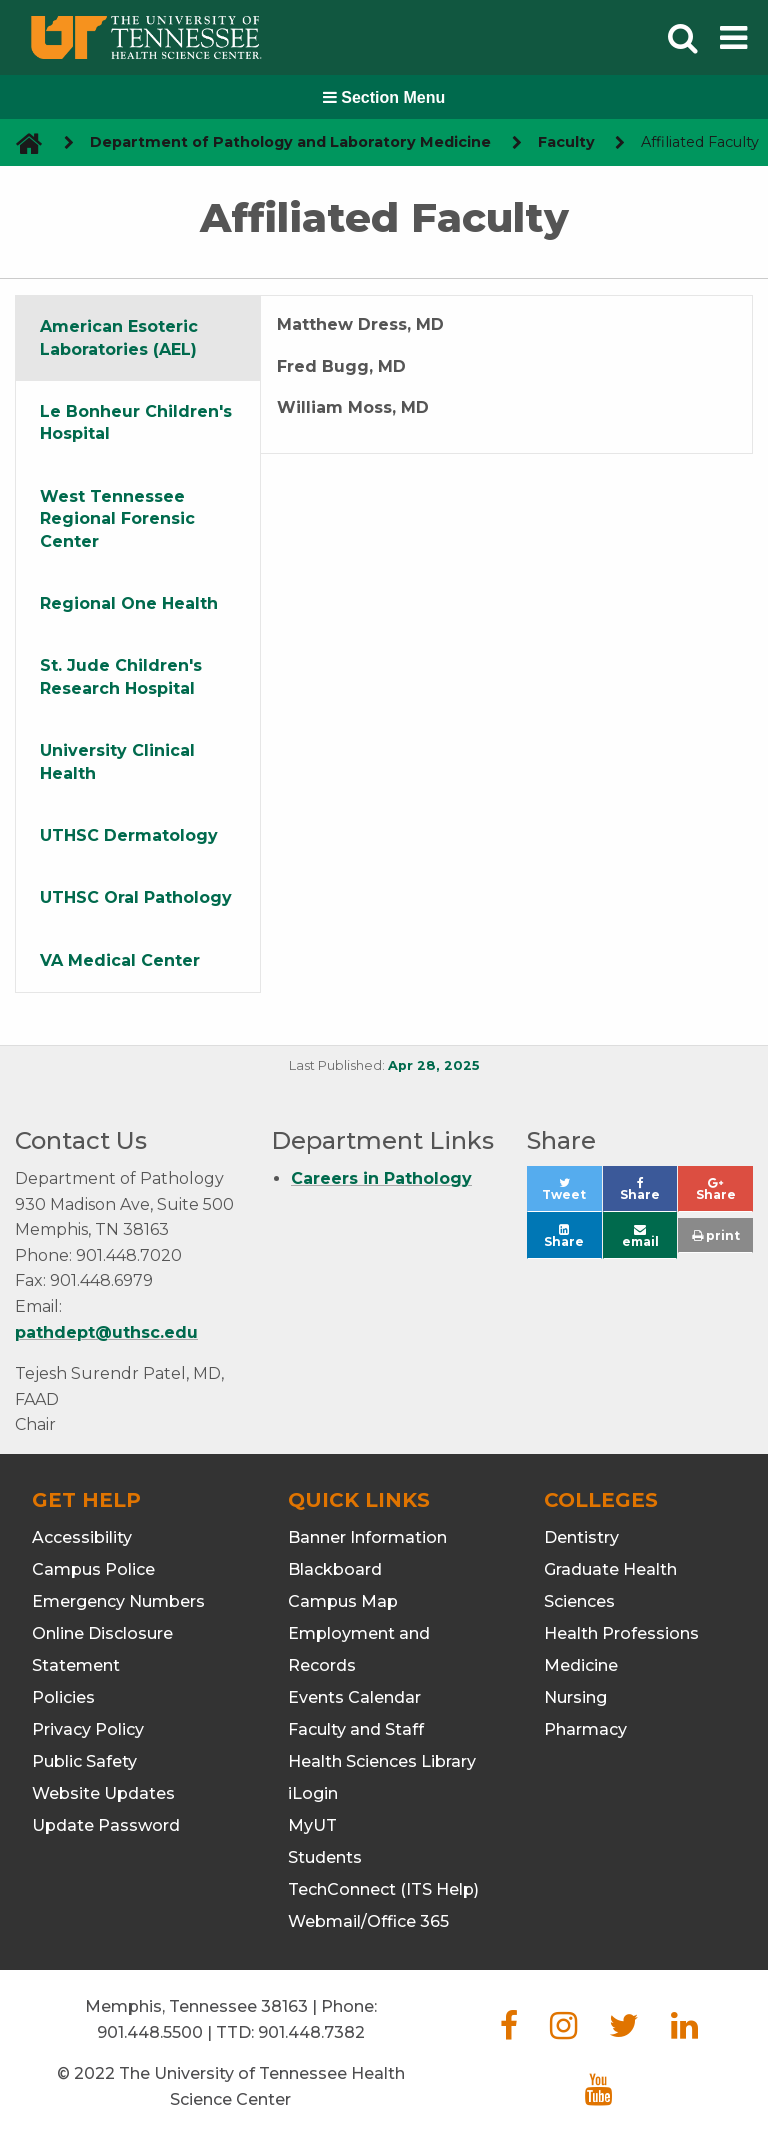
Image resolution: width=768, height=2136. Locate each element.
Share (648, 1194)
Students (325, 1857)
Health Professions (621, 1633)
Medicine (581, 1665)
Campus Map (343, 1601)
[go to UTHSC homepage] (21, 142)
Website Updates (103, 1793)
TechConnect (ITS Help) (383, 1889)
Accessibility (82, 1537)
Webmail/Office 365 (368, 1921)
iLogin (313, 1793)
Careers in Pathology (381, 1178)
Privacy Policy (88, 1729)
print (716, 1235)
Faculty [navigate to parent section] (566, 142)
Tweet (571, 1194)
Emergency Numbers (118, 1601)
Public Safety (84, 1761)
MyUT (312, 1825)
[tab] (138, 338)
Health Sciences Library (382, 1761)
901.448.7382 (311, 2032)
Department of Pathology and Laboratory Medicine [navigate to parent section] (290, 142)
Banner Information (367, 1537)
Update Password (106, 1825)
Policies (63, 1697)
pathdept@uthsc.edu (106, 1332)
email (640, 1236)
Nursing (575, 1697)
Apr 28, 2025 (434, 1065)
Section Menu (384, 97)
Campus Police (93, 1569)
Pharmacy (585, 1729)
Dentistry (581, 1537)
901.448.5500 (150, 2032)
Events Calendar (354, 1697)
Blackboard (335, 1569)
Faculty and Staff (356, 1729)
